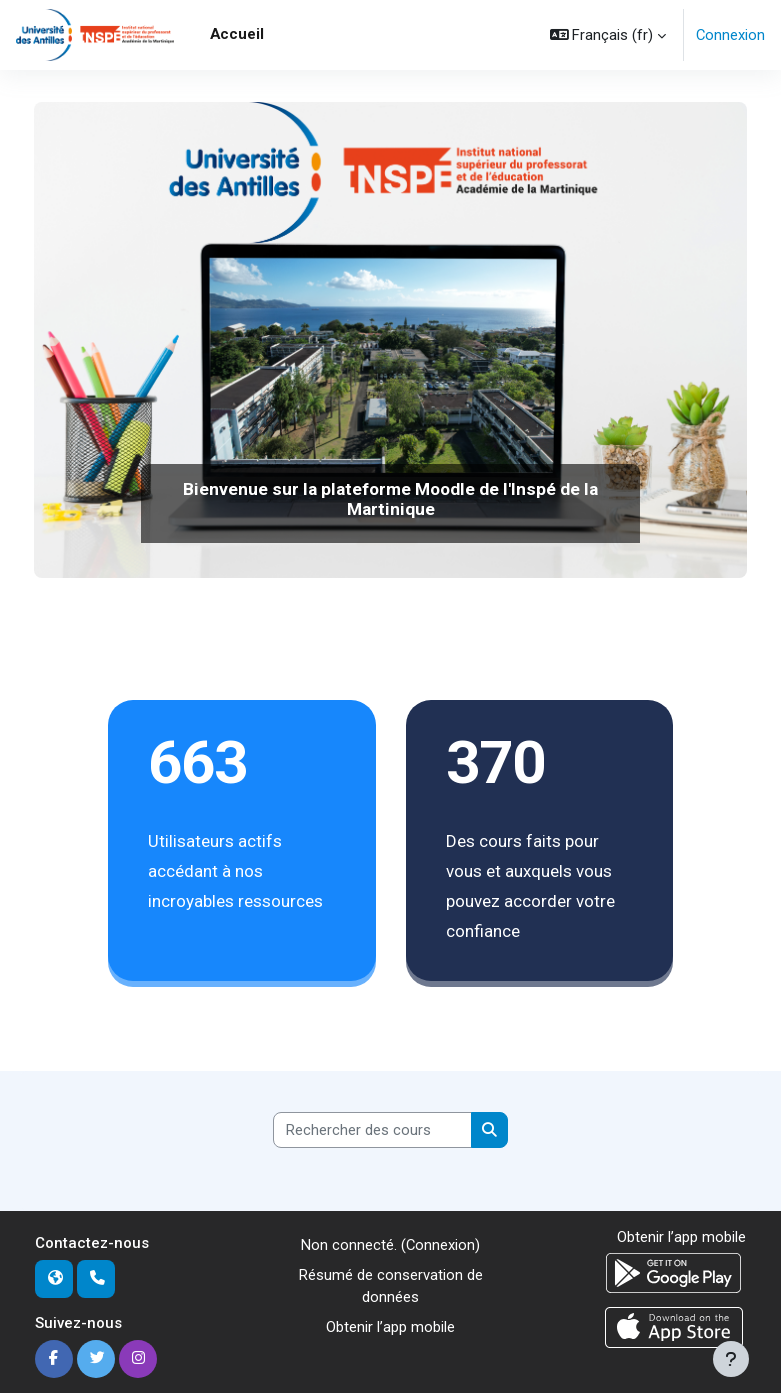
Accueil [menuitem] (237, 34)
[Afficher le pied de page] (731, 1359)
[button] (608, 35)
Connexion (730, 35)
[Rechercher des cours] (372, 1130)
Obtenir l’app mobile (390, 1327)
